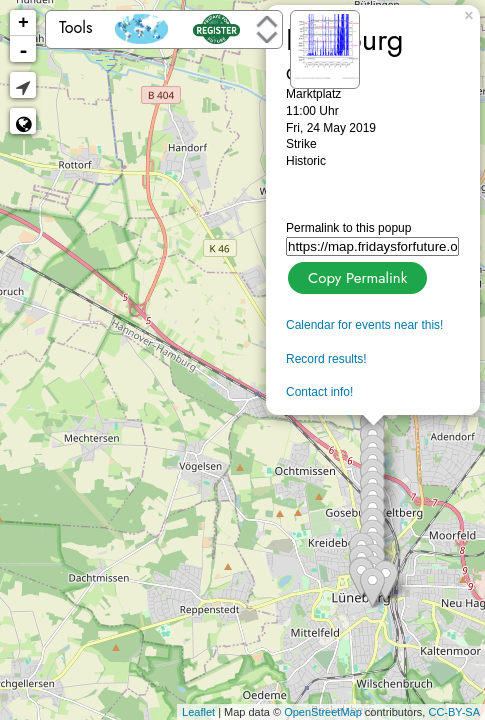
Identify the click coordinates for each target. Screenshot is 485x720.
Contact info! (319, 392)
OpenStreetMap (323, 712)
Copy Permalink (355, 275)
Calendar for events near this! (364, 325)
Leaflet (198, 712)
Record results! (326, 359)
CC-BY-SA (454, 712)
